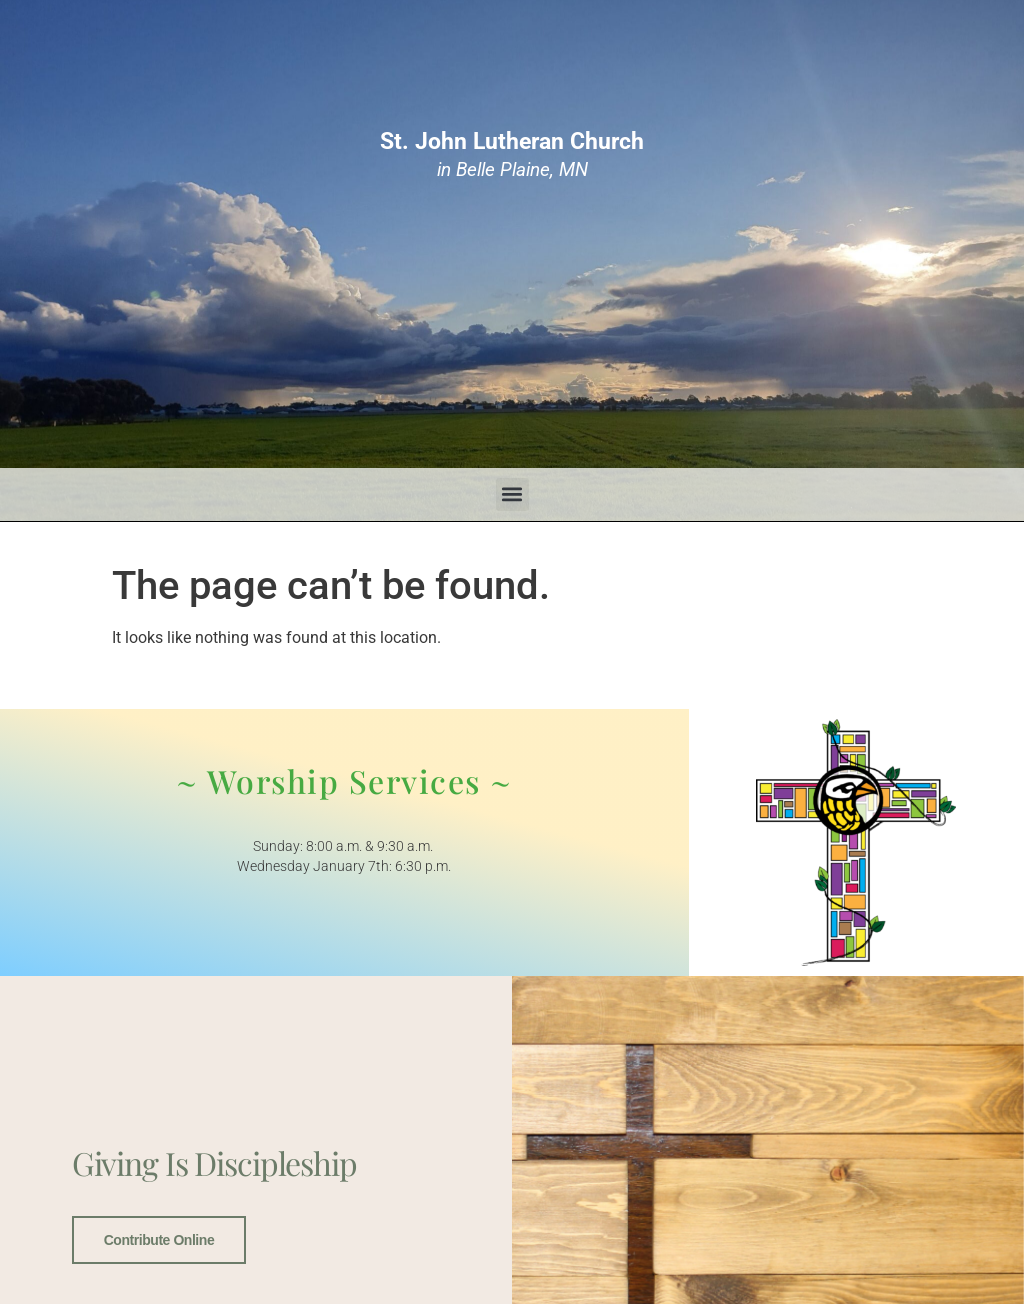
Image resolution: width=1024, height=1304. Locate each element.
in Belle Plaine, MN (512, 155)
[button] (512, 494)
